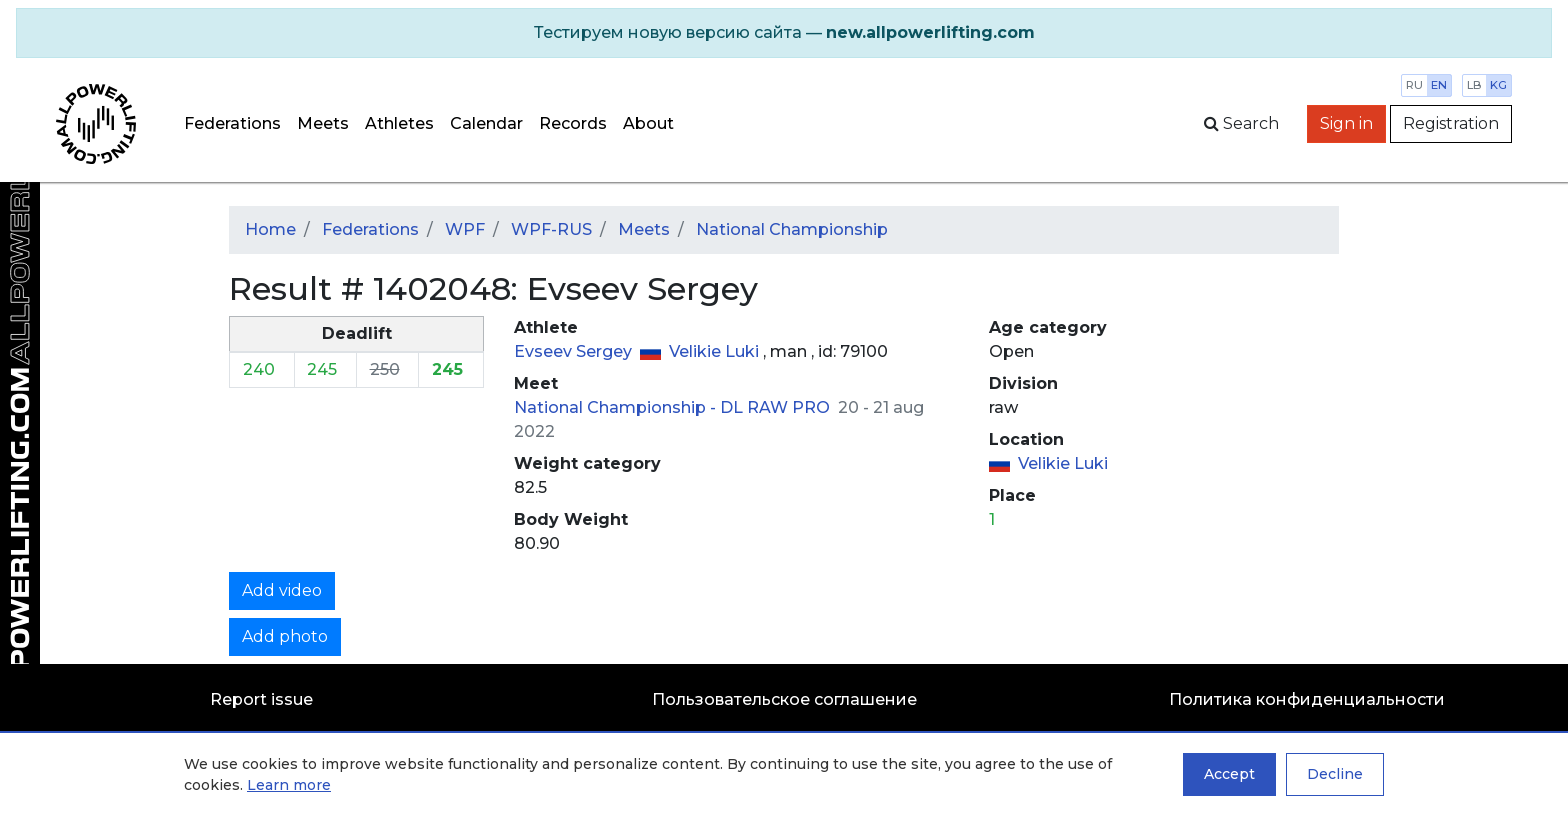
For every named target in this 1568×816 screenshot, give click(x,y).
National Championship (792, 229)
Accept (1229, 774)
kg (1498, 85)
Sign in (1346, 123)
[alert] (784, 33)
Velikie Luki (716, 351)
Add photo (285, 636)
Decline (1335, 774)
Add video (282, 590)
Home (270, 229)
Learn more (289, 785)
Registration (1451, 123)
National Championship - (617, 407)
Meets (323, 123)
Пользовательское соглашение (784, 699)
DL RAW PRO (777, 407)
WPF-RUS (551, 229)
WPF (465, 229)
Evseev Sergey (575, 351)
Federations (232, 123)
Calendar (486, 123)
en (1439, 85)
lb (1474, 85)
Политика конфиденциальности (1307, 699)
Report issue (261, 699)
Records (573, 123)
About (648, 123)
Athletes (399, 123)
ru (1414, 85)
